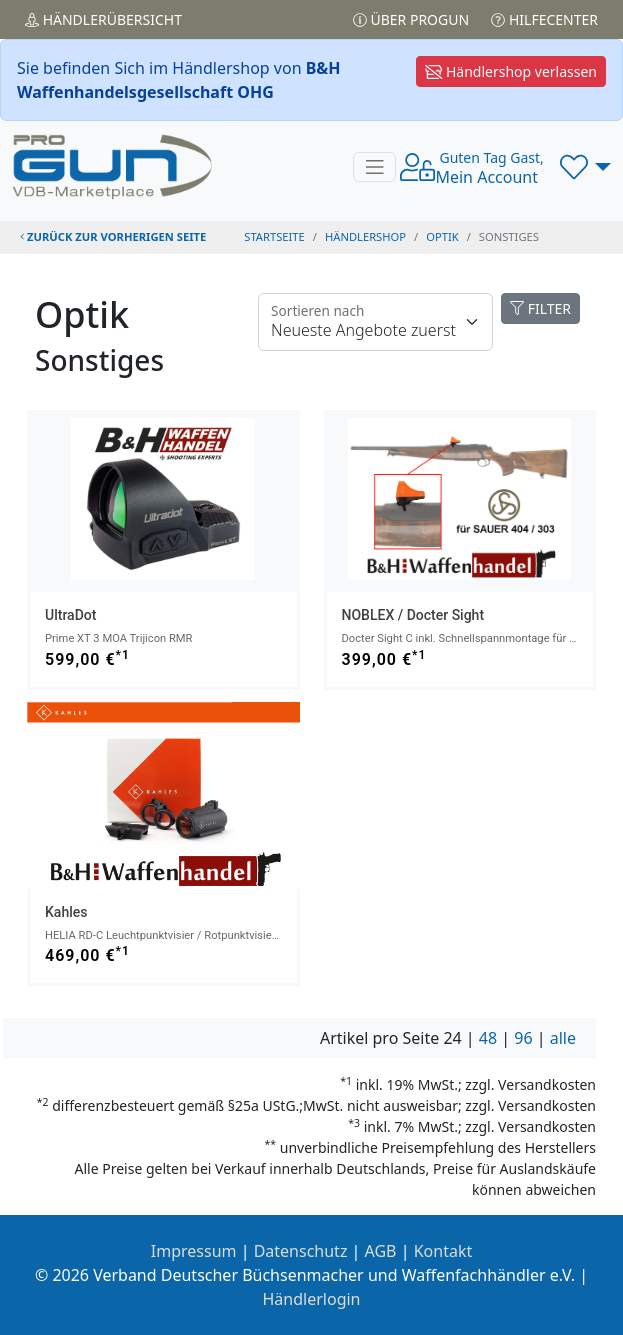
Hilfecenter (544, 19)
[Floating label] (375, 322)
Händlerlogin (312, 1299)
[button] (585, 167)
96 (523, 1038)
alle (563, 1038)
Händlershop (365, 236)
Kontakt (443, 1251)
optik (442, 236)
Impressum (194, 1251)
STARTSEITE (274, 236)
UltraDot (70, 615)
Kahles (66, 912)
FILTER (540, 308)
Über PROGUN (411, 19)
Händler (103, 19)
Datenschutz (301, 1251)
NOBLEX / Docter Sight (413, 615)
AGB (381, 1251)
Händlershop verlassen (511, 71)
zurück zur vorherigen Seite (113, 236)
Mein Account (489, 168)
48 (488, 1038)
